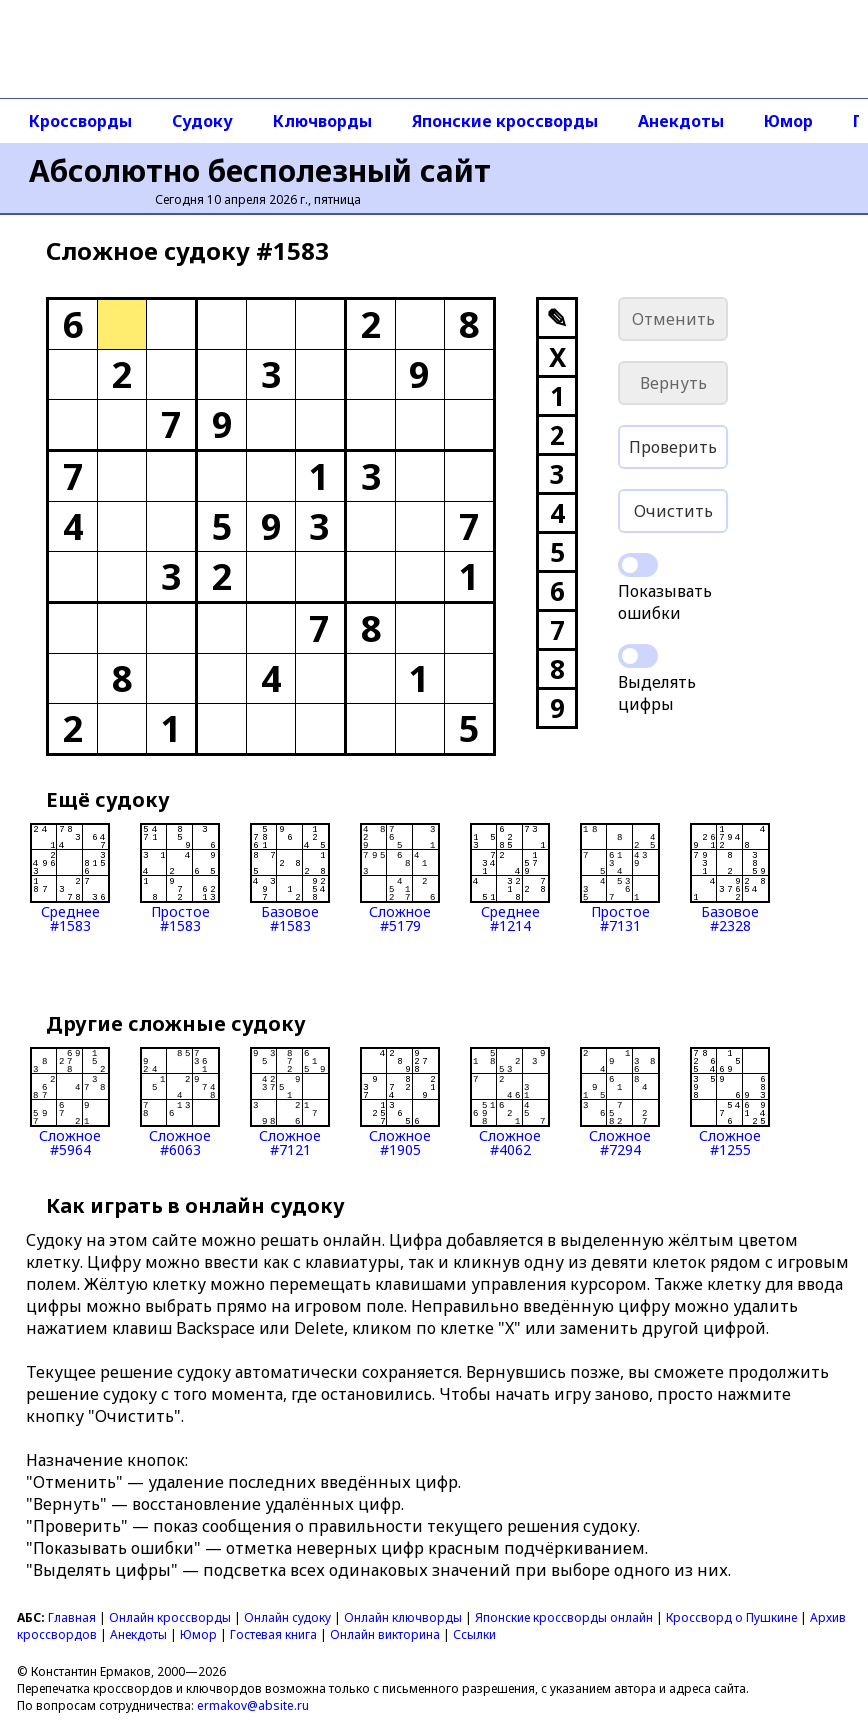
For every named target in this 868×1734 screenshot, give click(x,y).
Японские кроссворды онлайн (564, 1617)
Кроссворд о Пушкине (731, 1617)
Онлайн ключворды (403, 1617)
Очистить (673, 511)
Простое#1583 (180, 878)
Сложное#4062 (510, 1102)
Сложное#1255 (730, 1102)
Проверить (673, 447)
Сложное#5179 (400, 878)
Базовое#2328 (730, 878)
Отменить (673, 319)
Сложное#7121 (290, 1102)
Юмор (788, 121)
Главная (72, 1617)
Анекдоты (681, 121)
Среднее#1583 (70, 878)
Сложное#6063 (180, 1102)
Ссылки (474, 1634)
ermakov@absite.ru (253, 1705)
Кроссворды (80, 121)
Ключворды (322, 121)
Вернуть (673, 383)
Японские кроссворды (505, 121)
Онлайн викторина (385, 1634)
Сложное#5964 (70, 1102)
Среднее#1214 (510, 878)
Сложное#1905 (400, 1102)
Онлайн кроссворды (170, 1617)
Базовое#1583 (290, 878)
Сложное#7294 (620, 1102)
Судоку (202, 121)
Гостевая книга (273, 1634)
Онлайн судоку (287, 1617)
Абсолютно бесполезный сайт (260, 170)
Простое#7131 (620, 878)
